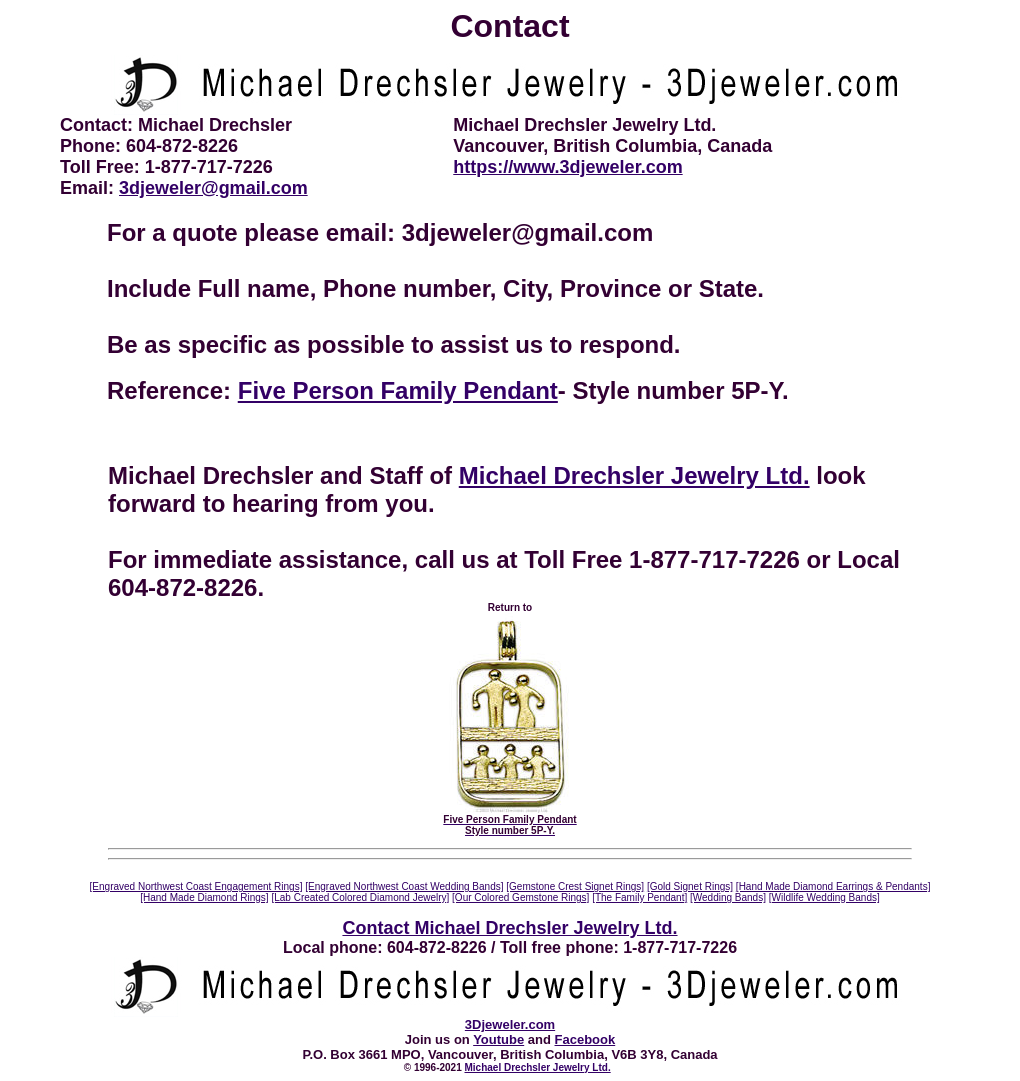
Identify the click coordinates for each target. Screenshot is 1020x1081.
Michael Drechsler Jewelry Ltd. (634, 475)
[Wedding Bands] (728, 897)
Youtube (498, 1039)
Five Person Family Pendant (398, 390)
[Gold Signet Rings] (690, 886)
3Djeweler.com (510, 1024)
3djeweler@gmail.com (213, 188)
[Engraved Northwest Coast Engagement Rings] (196, 886)
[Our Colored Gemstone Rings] (520, 897)
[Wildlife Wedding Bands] (824, 897)
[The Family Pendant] (639, 897)
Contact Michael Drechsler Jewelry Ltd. (509, 928)
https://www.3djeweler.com (567, 167)
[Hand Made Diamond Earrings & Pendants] (833, 886)
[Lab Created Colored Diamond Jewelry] (360, 897)
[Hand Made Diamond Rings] (204, 897)
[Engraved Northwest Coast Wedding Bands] (404, 886)
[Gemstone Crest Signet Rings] (575, 886)
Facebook (585, 1039)
